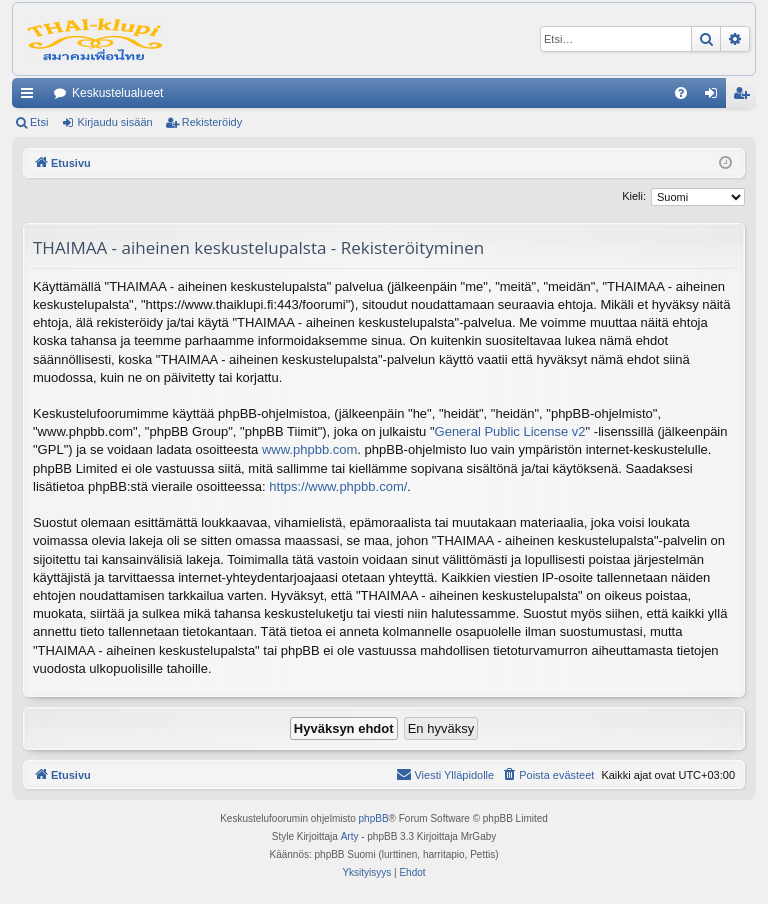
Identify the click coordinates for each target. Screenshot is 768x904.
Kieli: (634, 196)
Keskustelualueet (117, 93)
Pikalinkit (31, 97)
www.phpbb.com (309, 449)
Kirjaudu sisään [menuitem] (715, 97)
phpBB (374, 818)
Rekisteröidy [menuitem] (745, 97)
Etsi (39, 122)
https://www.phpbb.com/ (338, 486)
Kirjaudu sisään (114, 122)
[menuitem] (681, 93)
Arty (350, 836)
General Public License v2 (510, 431)
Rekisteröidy (212, 122)
